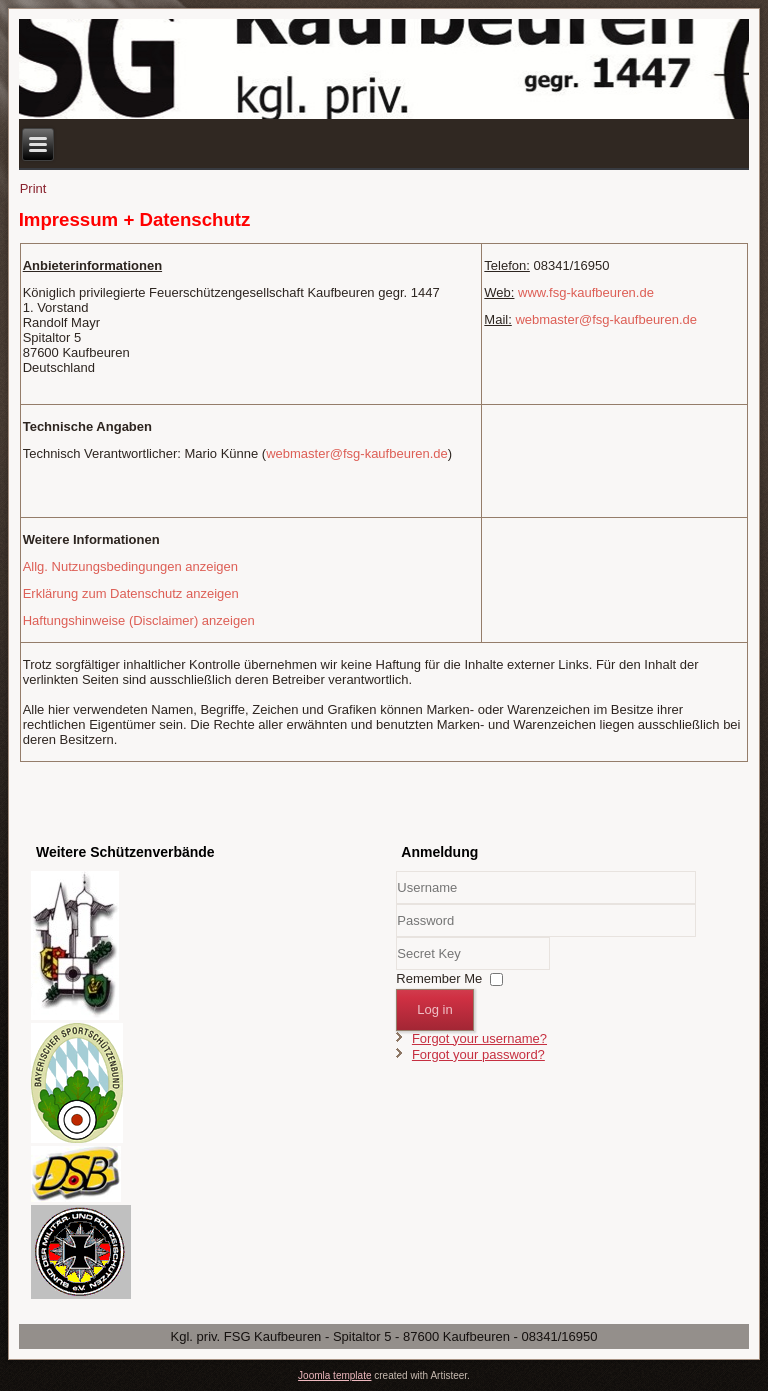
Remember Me (439, 978)
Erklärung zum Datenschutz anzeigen (131, 593)
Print (33, 188)
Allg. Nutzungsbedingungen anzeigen (130, 566)
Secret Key (396, 937)
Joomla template (334, 1375)
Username (396, 904)
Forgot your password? (478, 1054)
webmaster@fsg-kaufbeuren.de (606, 319)
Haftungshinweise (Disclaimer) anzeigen (139, 620)
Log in (434, 1009)
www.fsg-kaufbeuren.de (586, 292)
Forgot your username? (479, 1038)
